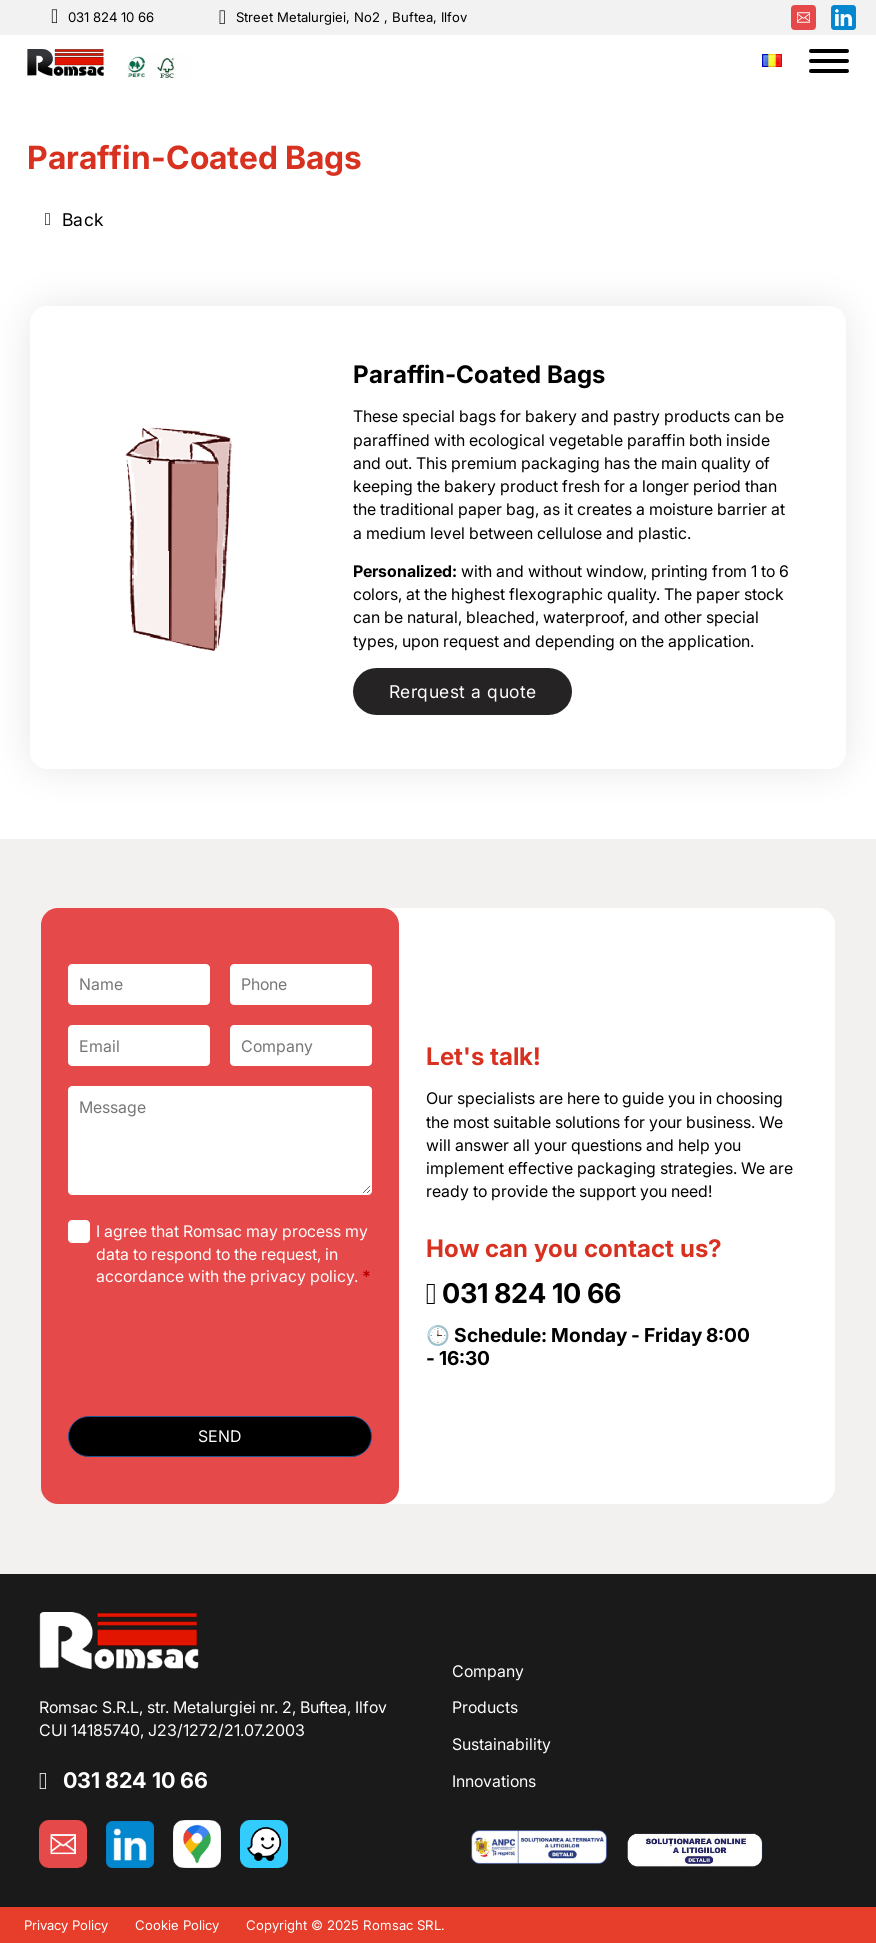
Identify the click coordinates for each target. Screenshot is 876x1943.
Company (488, 1671)
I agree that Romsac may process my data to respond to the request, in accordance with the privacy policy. (233, 1253)
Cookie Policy (177, 1925)
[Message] (220, 1140)
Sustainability (501, 1744)
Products (485, 1707)
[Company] (301, 1045)
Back (75, 219)
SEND (219, 1436)
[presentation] (220, 1357)
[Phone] (301, 984)
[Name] (139, 984)
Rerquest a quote (463, 691)
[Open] (829, 61)
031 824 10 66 (111, 17)
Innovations (494, 1781)
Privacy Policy (66, 1925)
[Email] (139, 1045)
